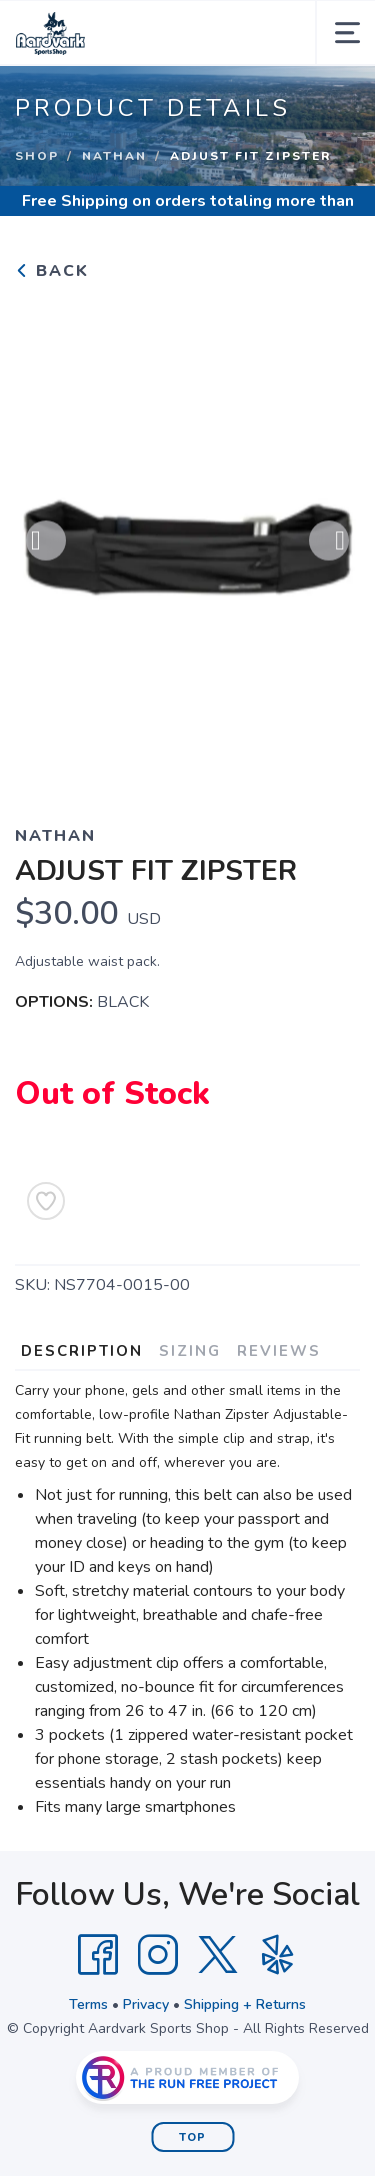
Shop (37, 156)
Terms (88, 2004)
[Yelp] (278, 1955)
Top (192, 2137)
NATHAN (114, 156)
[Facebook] (98, 1955)
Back (52, 271)
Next (329, 544)
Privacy (146, 2004)
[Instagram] (158, 1955)
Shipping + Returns (245, 2004)
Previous (46, 544)
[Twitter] (218, 1955)
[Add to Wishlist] (46, 1201)
